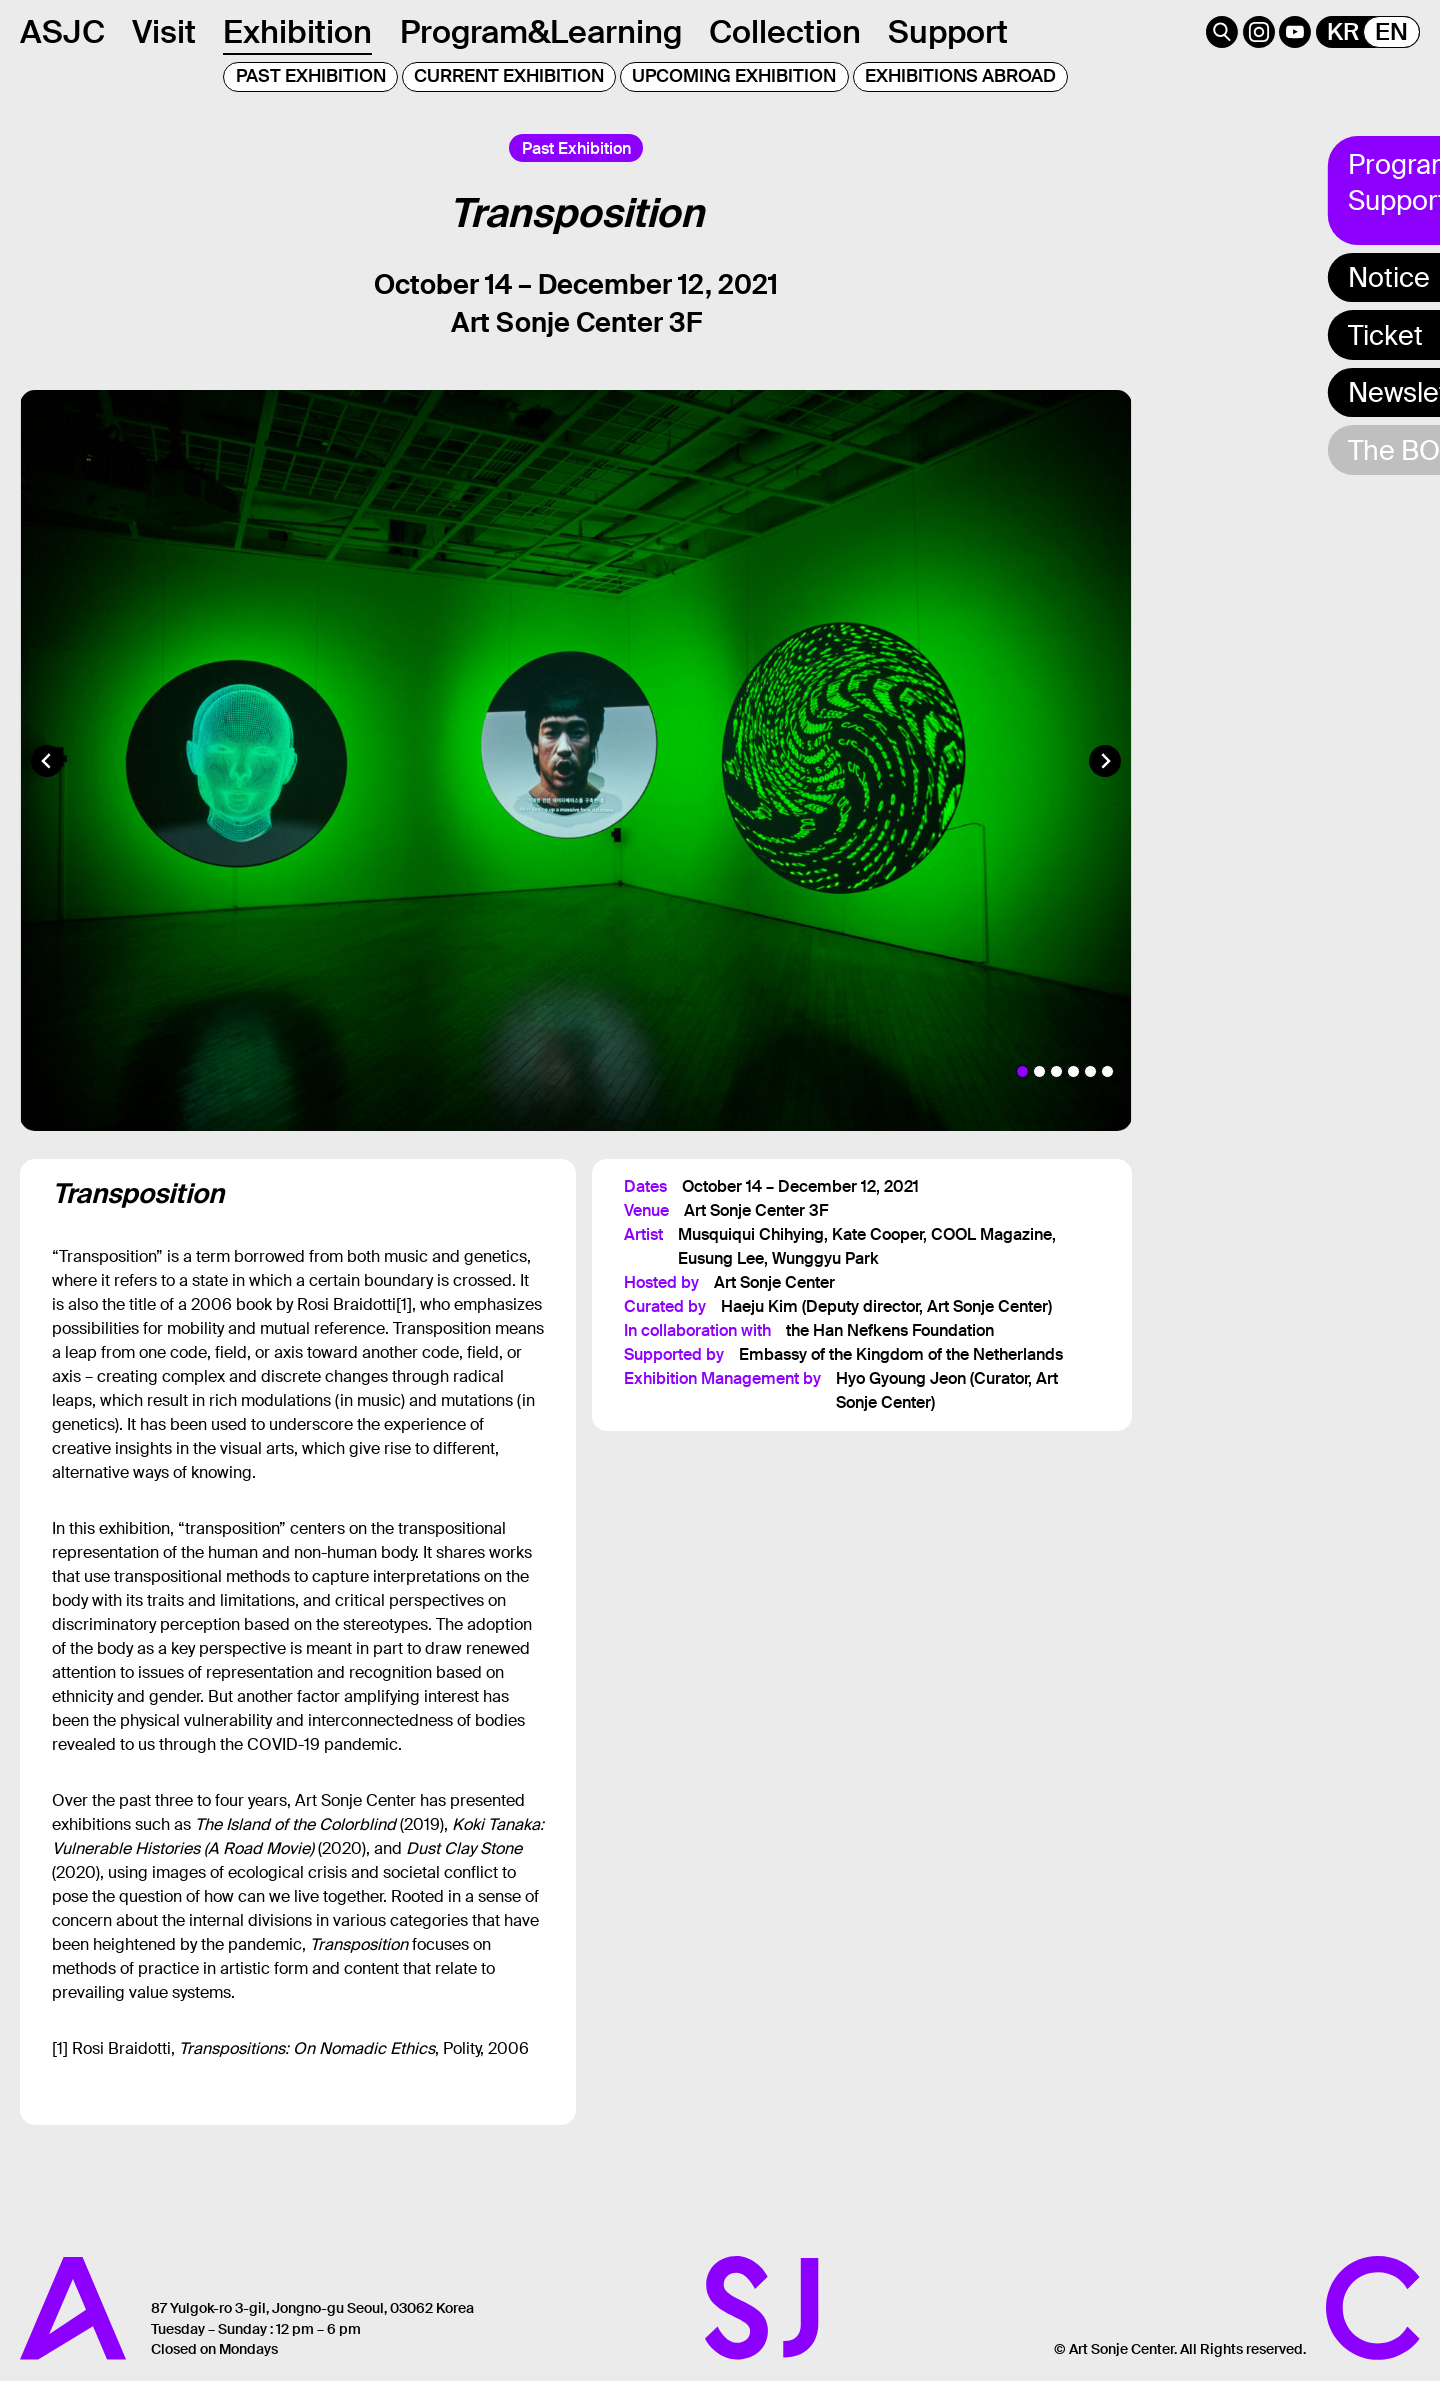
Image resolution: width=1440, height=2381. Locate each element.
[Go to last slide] (47, 761)
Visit (164, 32)
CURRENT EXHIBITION (509, 76)
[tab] (1022, 1071)
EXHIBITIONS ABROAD (960, 76)
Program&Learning (541, 32)
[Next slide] (1105, 761)
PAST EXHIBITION (311, 76)
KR (1343, 32)
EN (1391, 32)
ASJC (62, 32)
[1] (404, 1304)
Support (948, 32)
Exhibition (297, 32)
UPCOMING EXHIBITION (734, 76)
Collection (785, 32)
